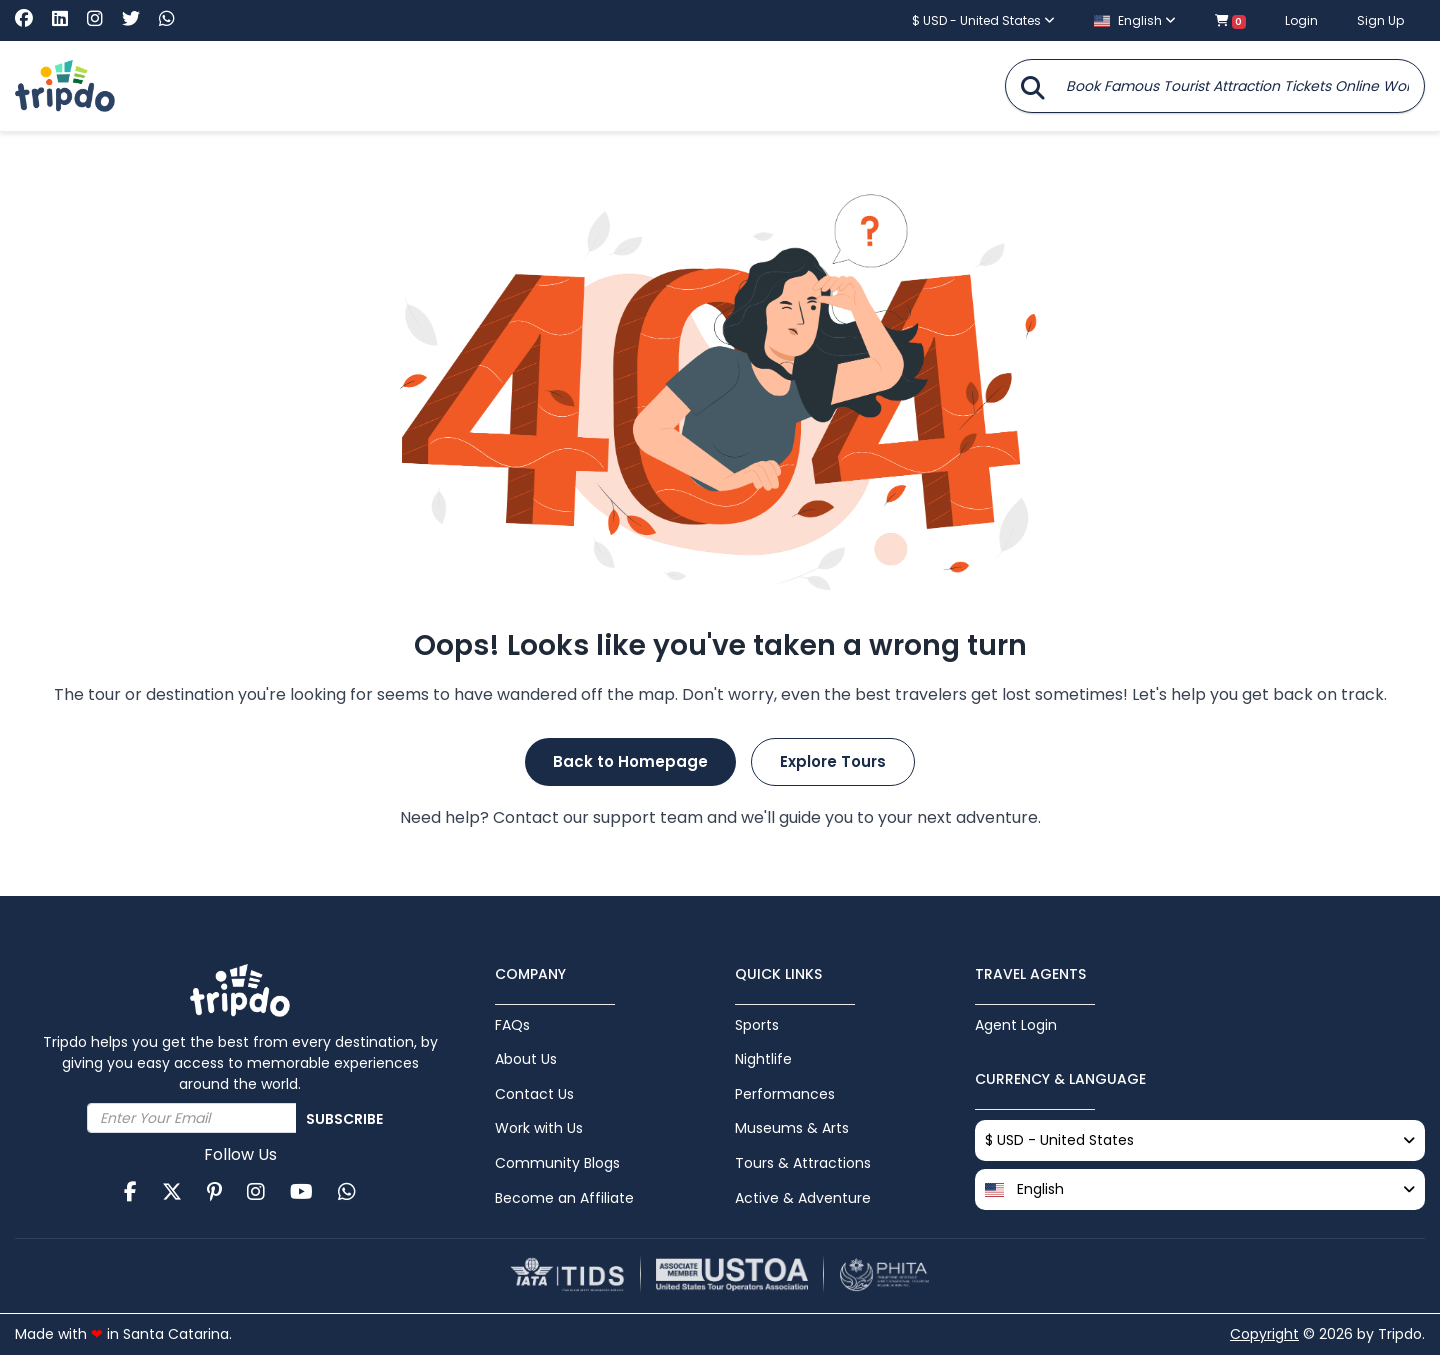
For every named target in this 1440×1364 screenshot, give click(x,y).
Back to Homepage (630, 761)
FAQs (512, 1025)
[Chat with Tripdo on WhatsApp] (167, 19)
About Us (526, 1061)
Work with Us (539, 1133)
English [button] (1135, 20)
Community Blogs (557, 1169)
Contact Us (534, 1097)
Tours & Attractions (803, 1169)
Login (1301, 20)
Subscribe (344, 1119)
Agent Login (1016, 1025)
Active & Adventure (803, 1205)
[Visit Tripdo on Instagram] (102, 19)
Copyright (1264, 1343)
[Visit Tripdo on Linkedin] (67, 19)
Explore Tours (833, 761)
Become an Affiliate (564, 1205)
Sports (757, 1025)
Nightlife (763, 1061)
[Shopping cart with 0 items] (1230, 20)
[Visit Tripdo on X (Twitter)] (138, 19)
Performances (785, 1097)
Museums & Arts (792, 1133)
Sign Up (1380, 20)
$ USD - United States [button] (983, 20)
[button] (1200, 1191)
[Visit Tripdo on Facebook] (31, 19)
